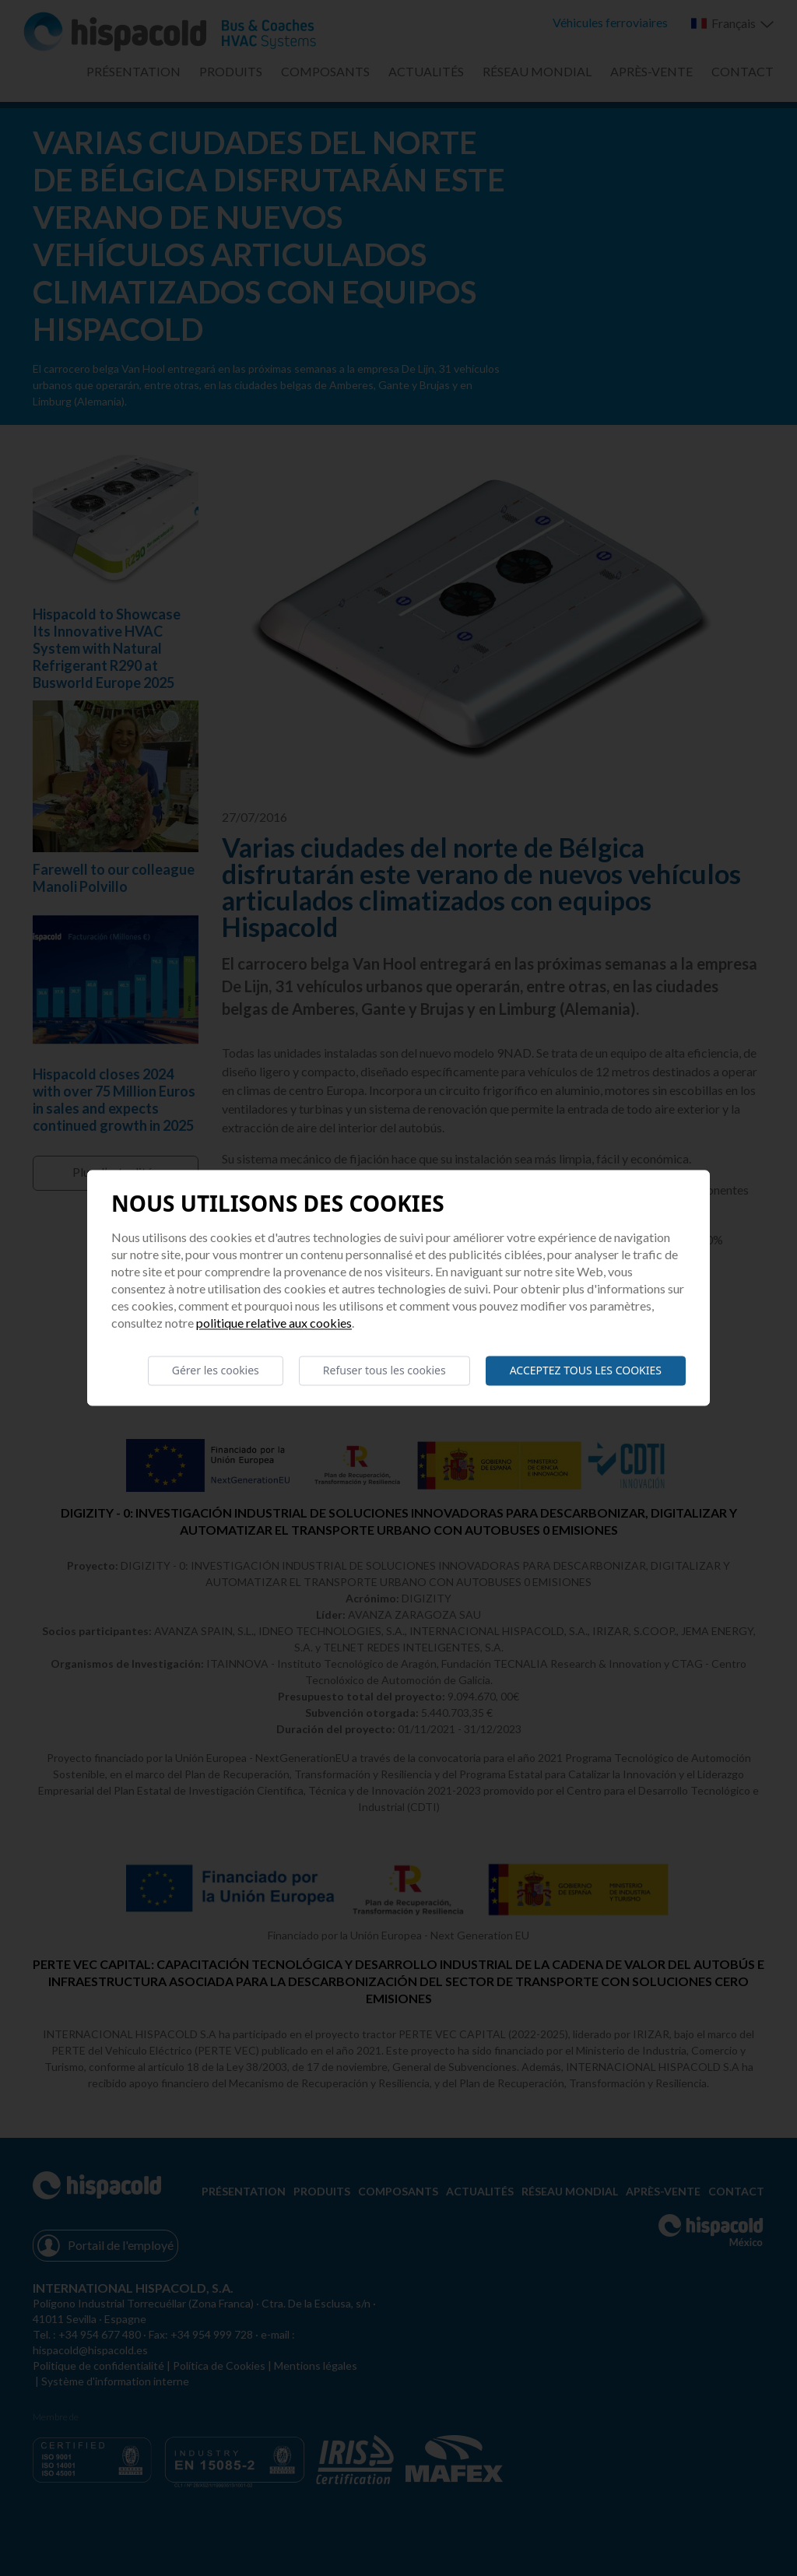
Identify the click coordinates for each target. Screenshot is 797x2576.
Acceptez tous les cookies (586, 1370)
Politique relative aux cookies (274, 1322)
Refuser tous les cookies (384, 1370)
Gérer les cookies (215, 1370)
